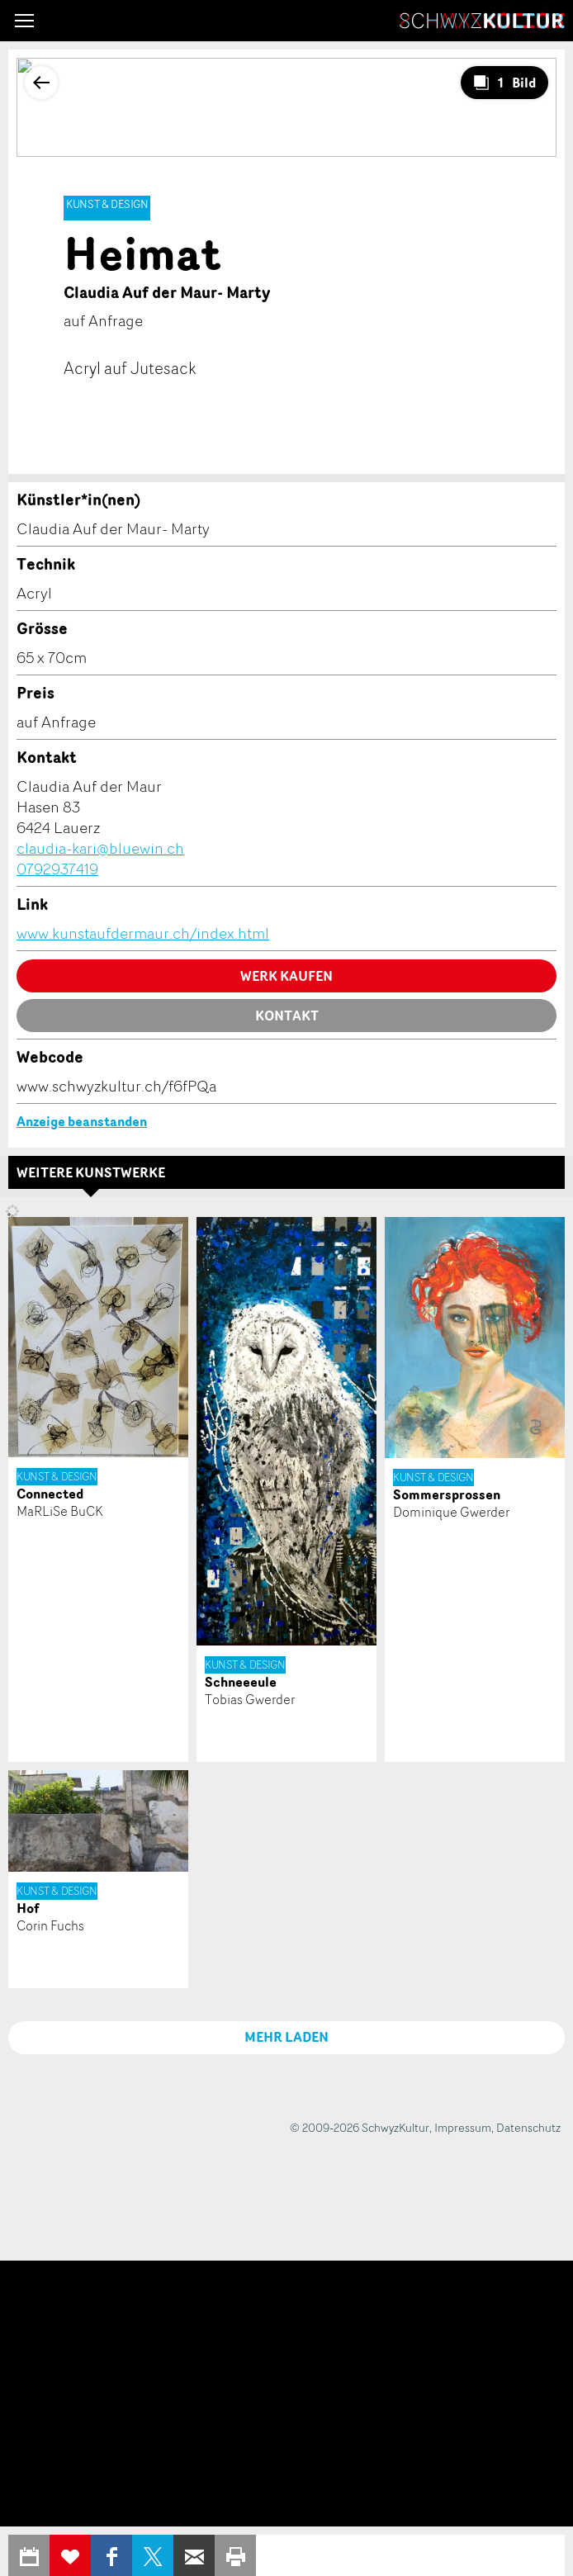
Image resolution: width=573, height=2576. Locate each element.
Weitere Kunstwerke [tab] (91, 1172)
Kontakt (287, 1015)
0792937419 (57, 868)
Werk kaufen (286, 976)
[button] (24, 20)
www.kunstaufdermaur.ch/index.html (143, 933)
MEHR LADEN (286, 2037)
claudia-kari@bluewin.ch (100, 848)
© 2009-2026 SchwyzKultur (359, 2127)
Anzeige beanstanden (82, 1121)
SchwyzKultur (482, 20)
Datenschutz (528, 2127)
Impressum (462, 2127)
